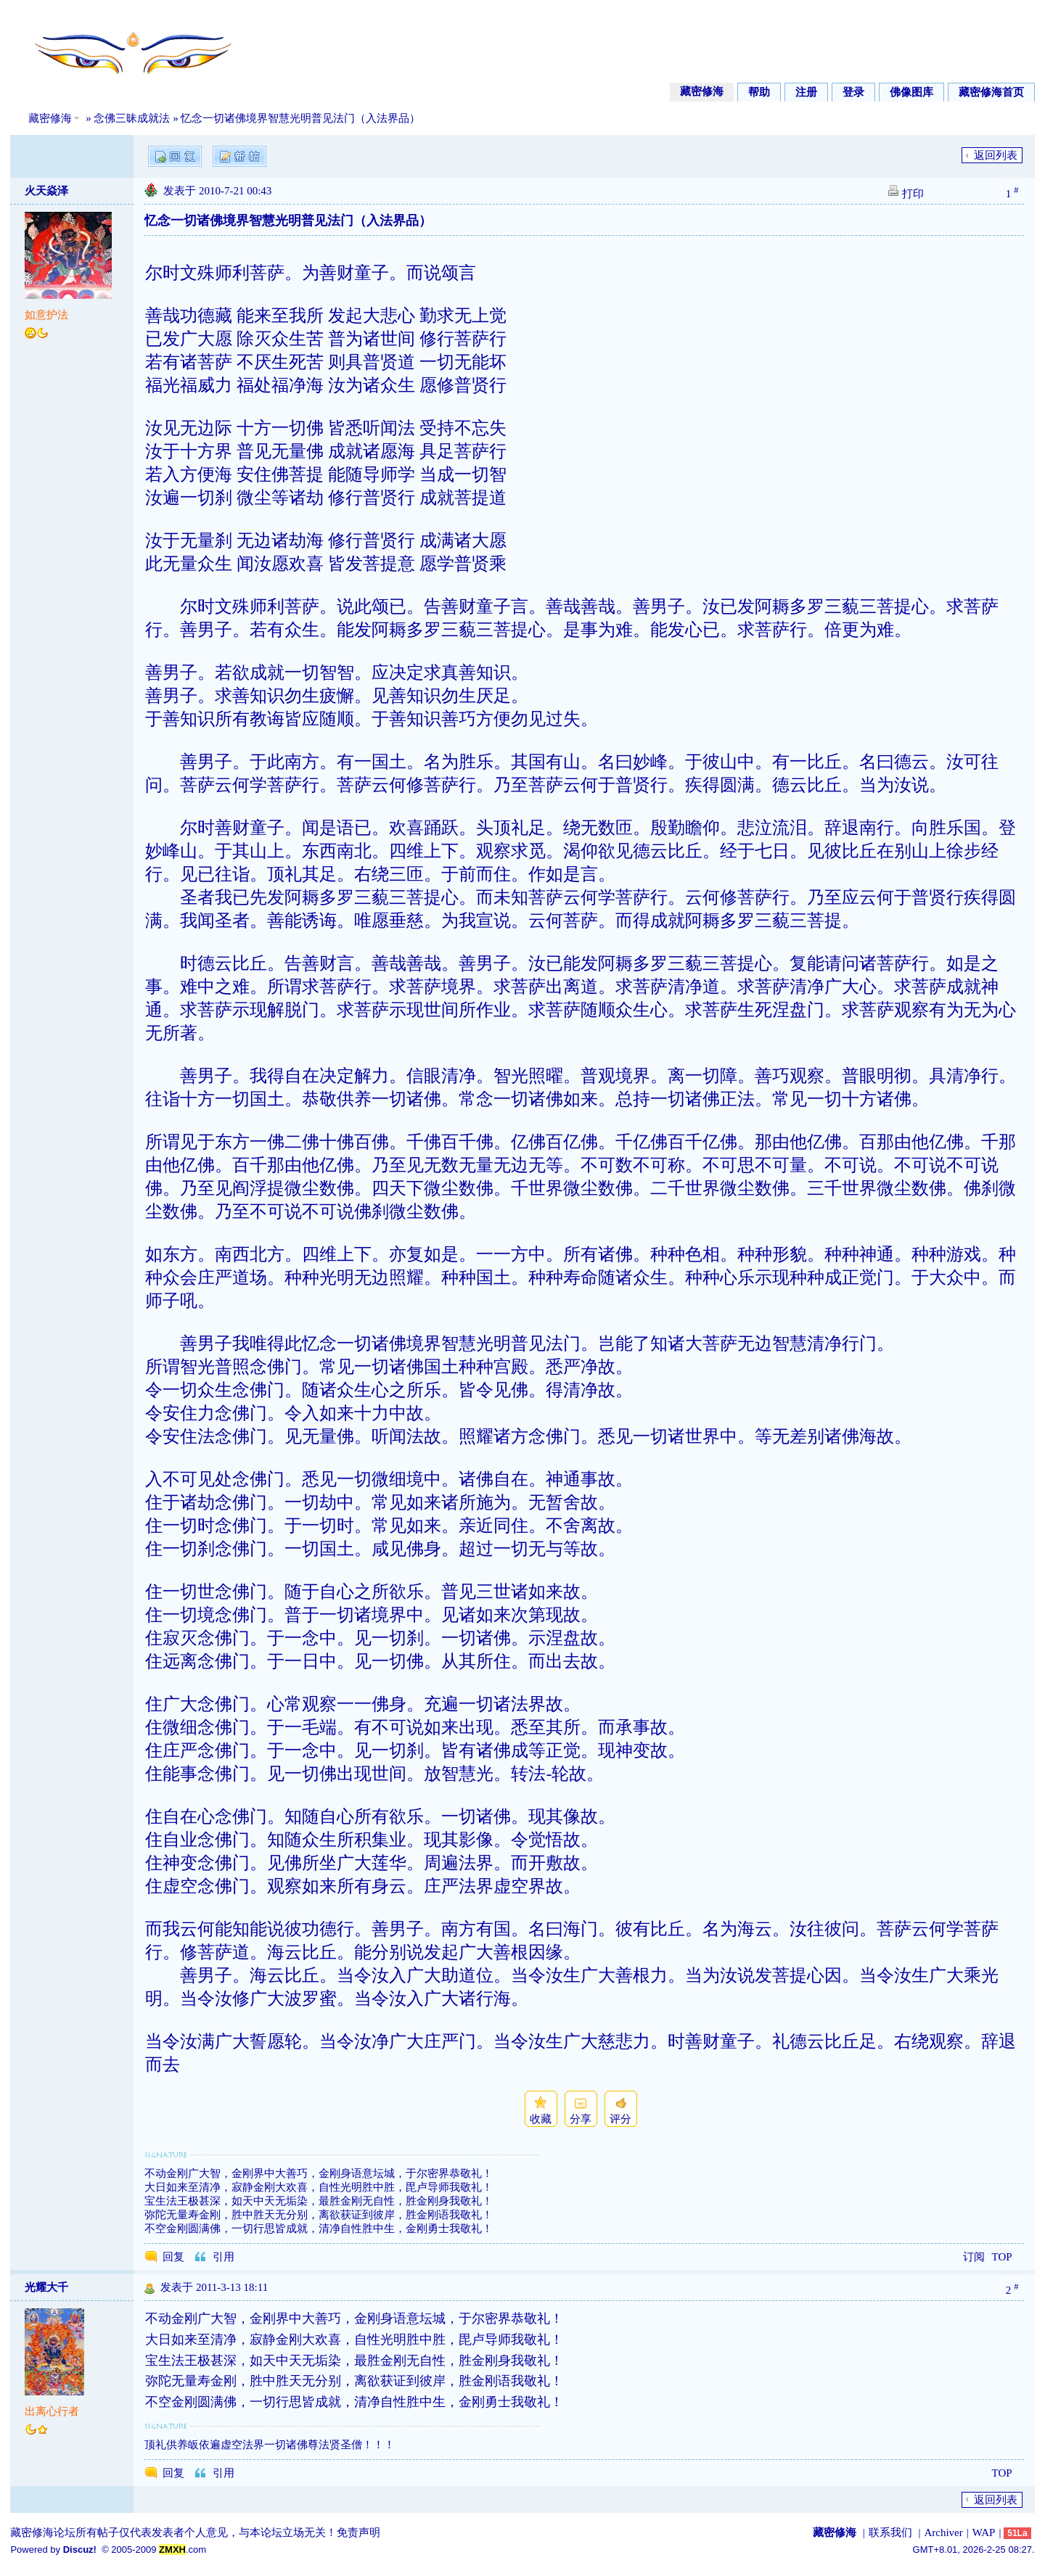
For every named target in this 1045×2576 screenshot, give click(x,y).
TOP (1002, 2257)
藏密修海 (702, 91)
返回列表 (995, 155)
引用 (223, 2257)
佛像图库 (911, 92)
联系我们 (890, 2532)
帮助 (759, 92)
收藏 (541, 2119)
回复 (173, 2257)
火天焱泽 (46, 191)
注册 (806, 92)
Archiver (943, 2532)
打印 (913, 193)
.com (182, 2549)
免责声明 (358, 2532)
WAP (984, 2532)
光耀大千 (46, 2287)
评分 (620, 2119)
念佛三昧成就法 (132, 118)
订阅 (974, 2257)
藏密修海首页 (991, 92)
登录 (853, 92)
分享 (580, 2119)
